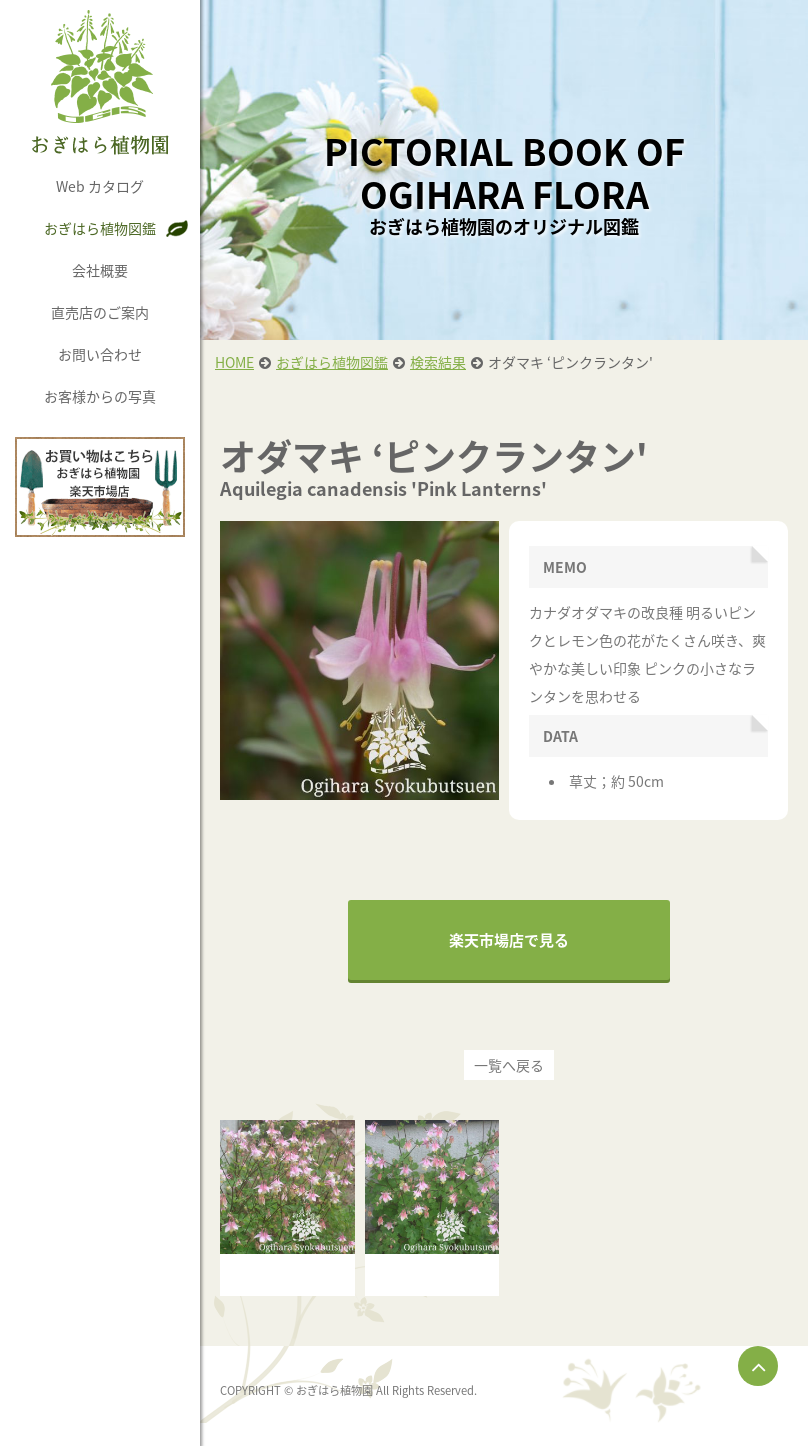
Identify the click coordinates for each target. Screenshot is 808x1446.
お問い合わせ (100, 354)
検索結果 (438, 362)
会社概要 (100, 270)
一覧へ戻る (509, 1065)
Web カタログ (100, 186)
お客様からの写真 (100, 396)
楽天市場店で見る (509, 940)
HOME (234, 362)
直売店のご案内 (100, 312)
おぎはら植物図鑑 (100, 228)
